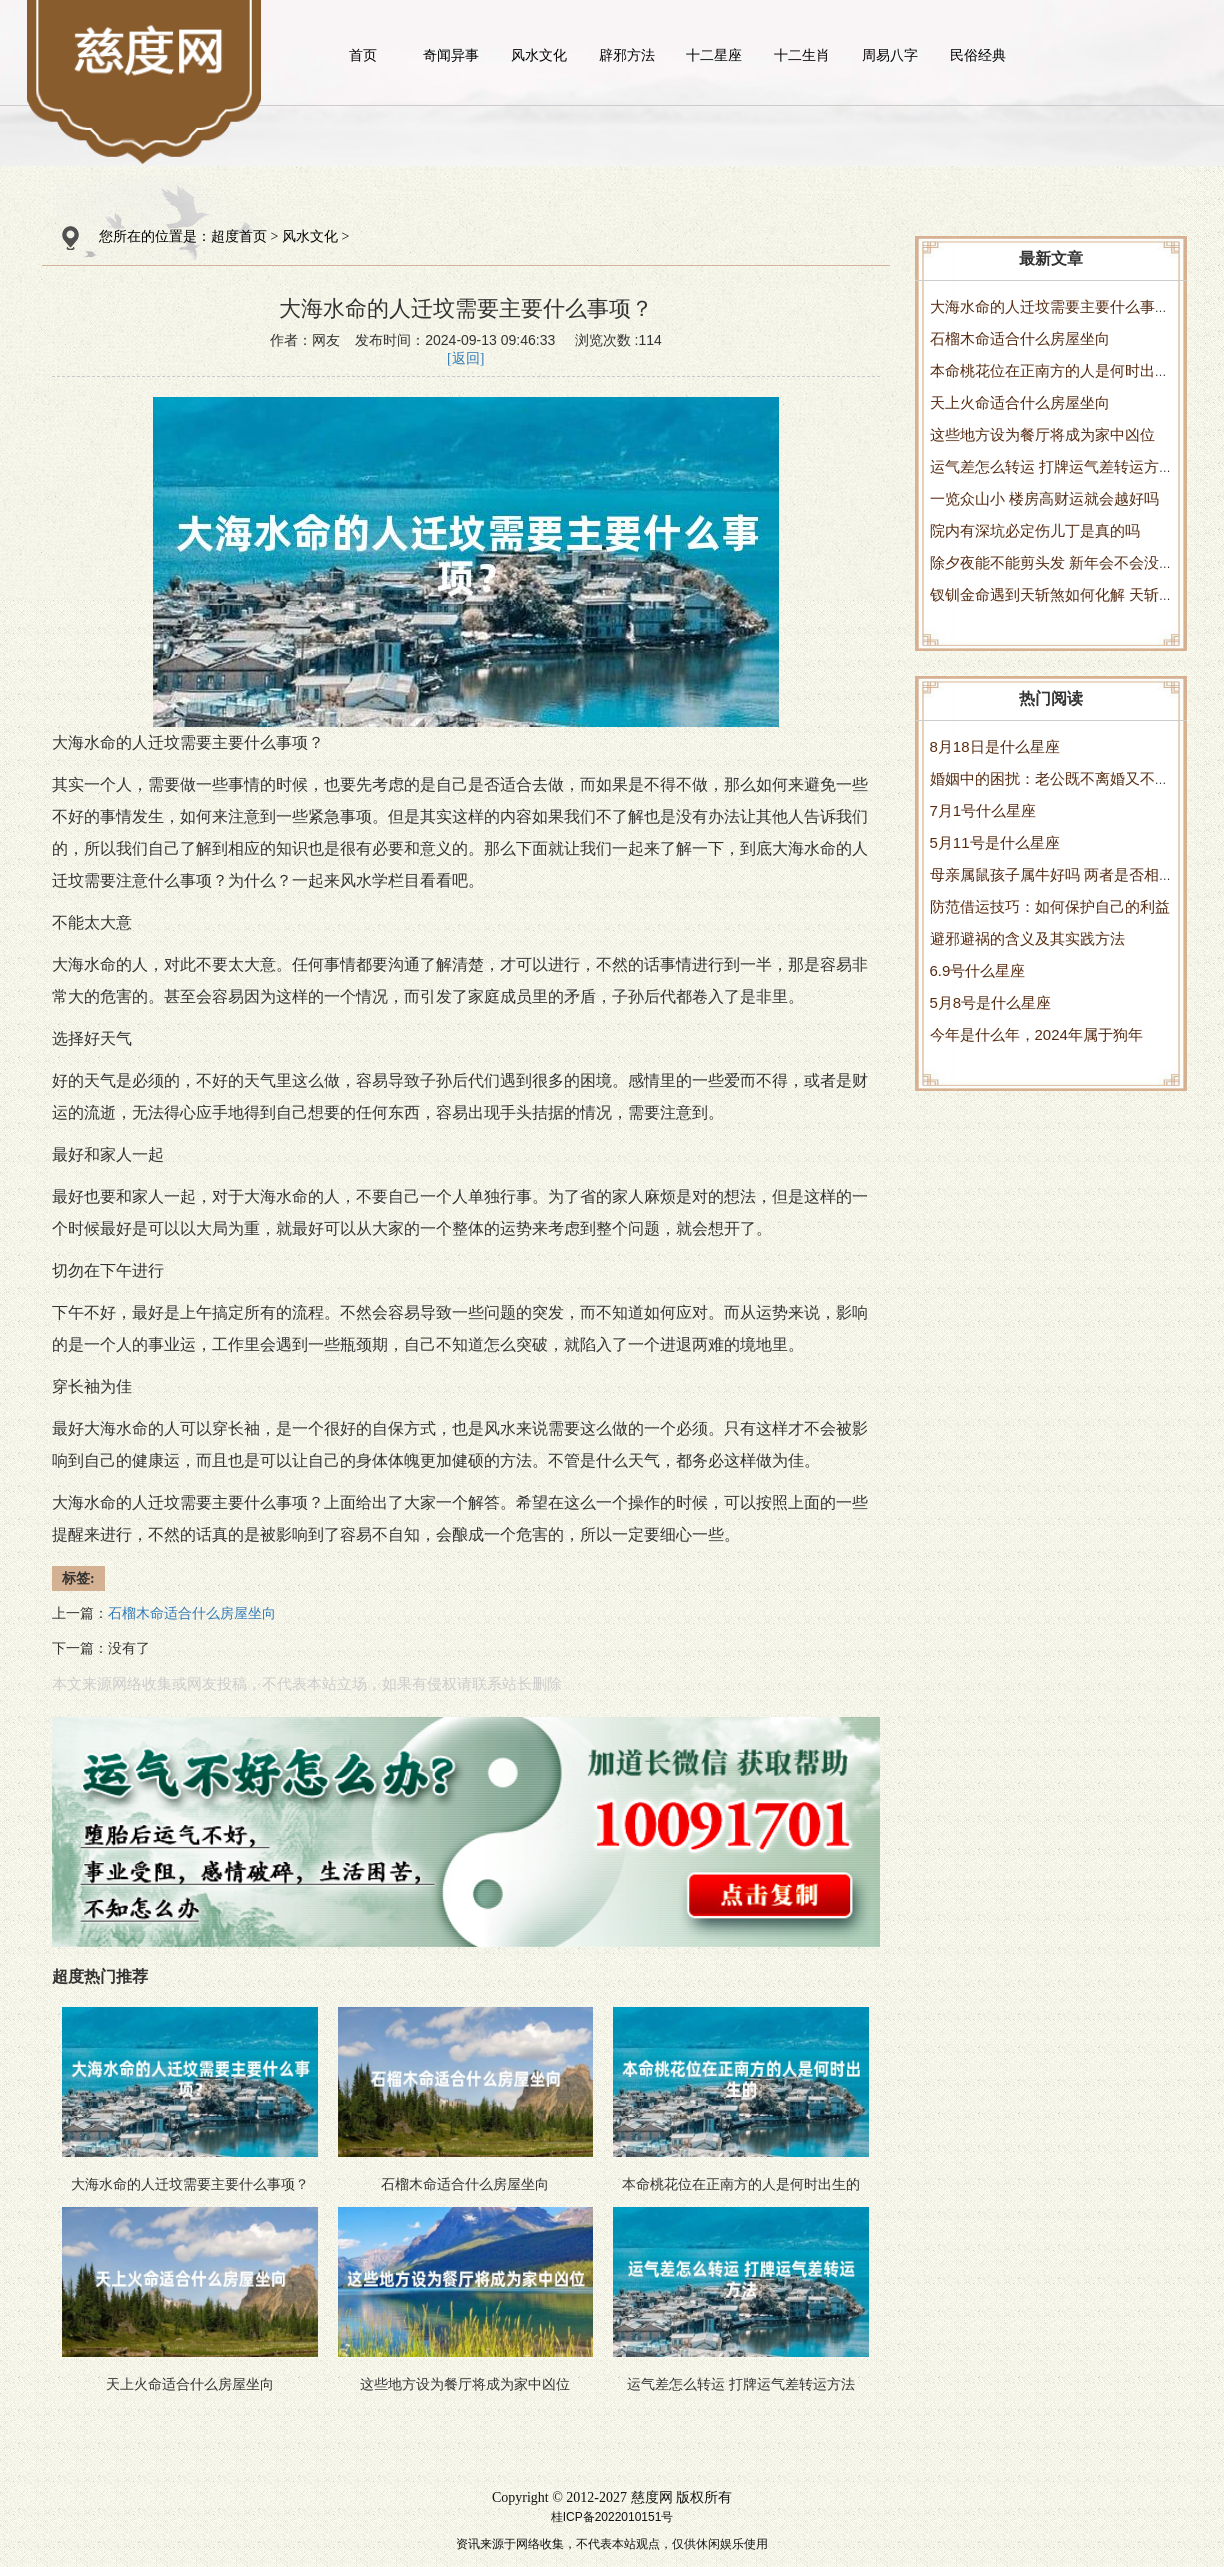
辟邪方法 (627, 55)
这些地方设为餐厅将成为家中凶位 (1042, 434)
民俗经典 (978, 55)
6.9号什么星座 (978, 970)
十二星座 (714, 55)
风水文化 (539, 55)
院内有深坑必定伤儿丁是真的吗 (1035, 530)
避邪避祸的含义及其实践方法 (1027, 938)
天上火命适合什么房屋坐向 (1020, 402)
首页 (363, 55)
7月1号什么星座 (983, 810)
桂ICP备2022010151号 (612, 2517)
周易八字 (890, 55)
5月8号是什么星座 (991, 1002)
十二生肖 (802, 55)
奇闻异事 (451, 55)
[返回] (465, 358)
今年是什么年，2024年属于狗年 (1036, 1034)
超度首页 (239, 236)
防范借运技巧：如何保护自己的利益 (1050, 906)
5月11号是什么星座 (995, 842)
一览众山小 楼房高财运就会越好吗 (1044, 498)
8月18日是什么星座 (995, 746)
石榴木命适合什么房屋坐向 (1020, 338)
